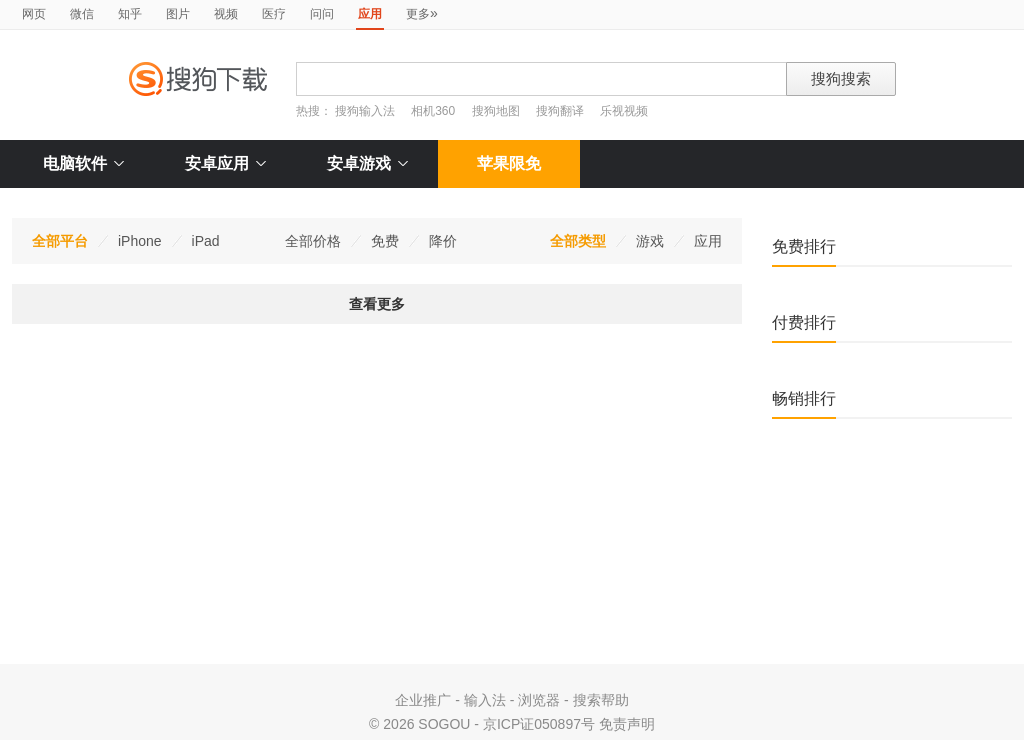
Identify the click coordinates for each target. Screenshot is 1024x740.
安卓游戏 (367, 163)
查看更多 (377, 304)
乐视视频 (624, 111)
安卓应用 (225, 163)
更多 (422, 13)
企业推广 (423, 700)
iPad (206, 241)
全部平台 (60, 241)
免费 (385, 241)
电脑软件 (83, 163)
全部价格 (313, 241)
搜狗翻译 (560, 111)
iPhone (140, 241)
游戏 (650, 241)
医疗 (274, 14)
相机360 (433, 111)
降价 (443, 241)
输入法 (485, 700)
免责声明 (627, 724)
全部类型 (578, 241)
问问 (322, 14)
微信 (82, 14)
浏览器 (539, 700)
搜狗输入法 (365, 111)
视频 (226, 14)
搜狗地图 (496, 111)
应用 (708, 241)
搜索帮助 (601, 700)
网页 (34, 14)
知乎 (130, 14)
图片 (178, 14)
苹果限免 (509, 163)
